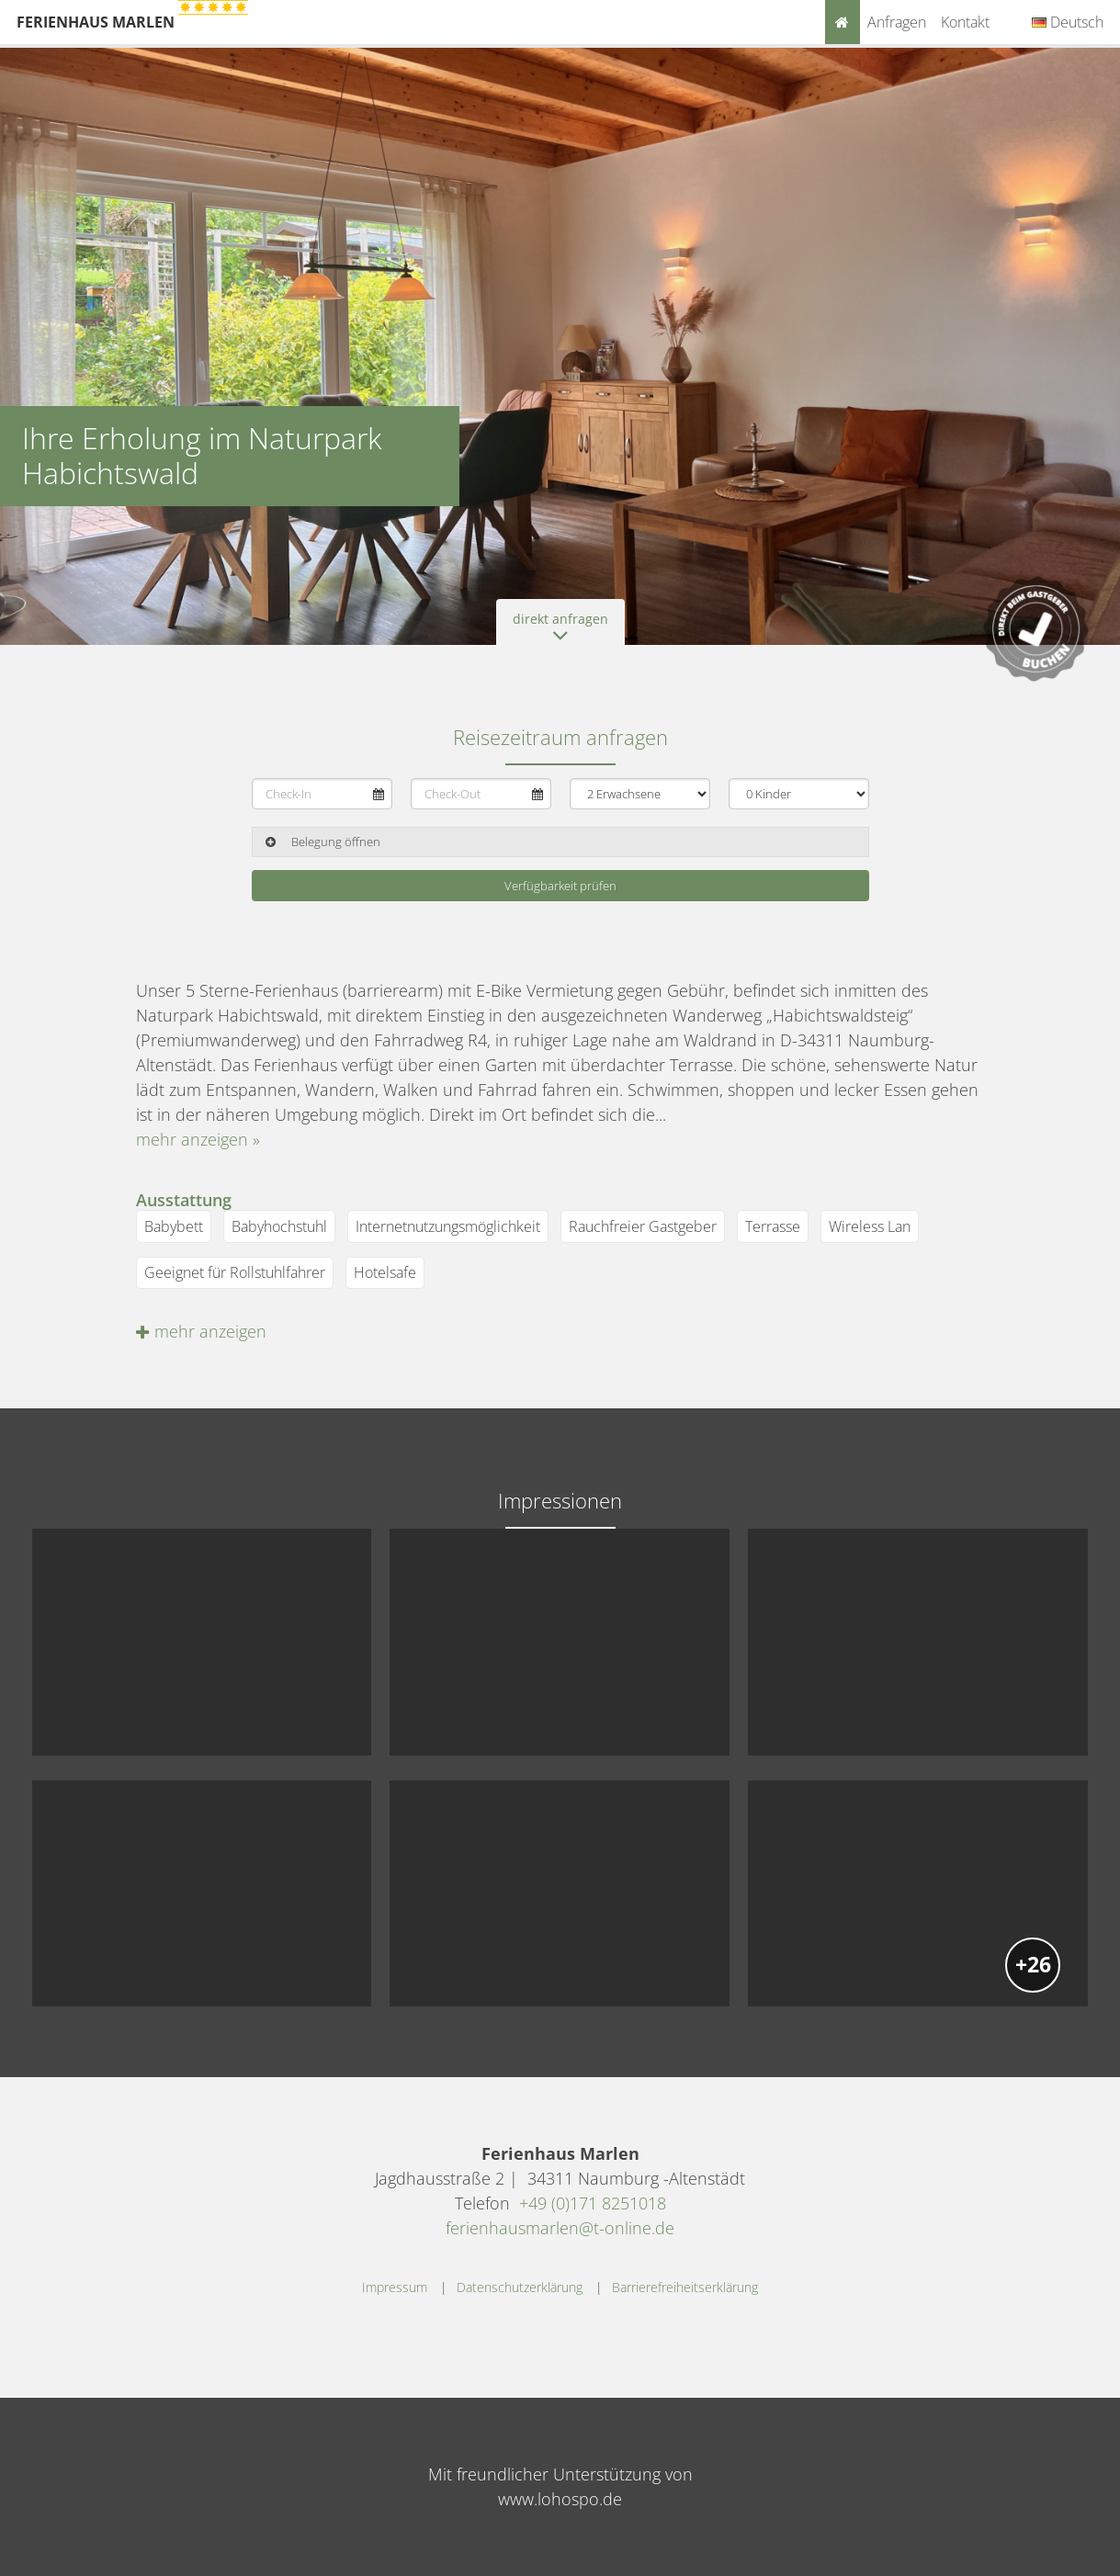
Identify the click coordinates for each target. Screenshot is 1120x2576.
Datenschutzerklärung (520, 2287)
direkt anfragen (560, 627)
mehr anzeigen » (198, 1139)
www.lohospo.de (560, 2499)
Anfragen (896, 22)
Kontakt (965, 22)
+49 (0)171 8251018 (592, 2203)
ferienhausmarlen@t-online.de (560, 2228)
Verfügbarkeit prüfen (560, 885)
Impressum (394, 2287)
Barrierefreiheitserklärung (685, 2287)
